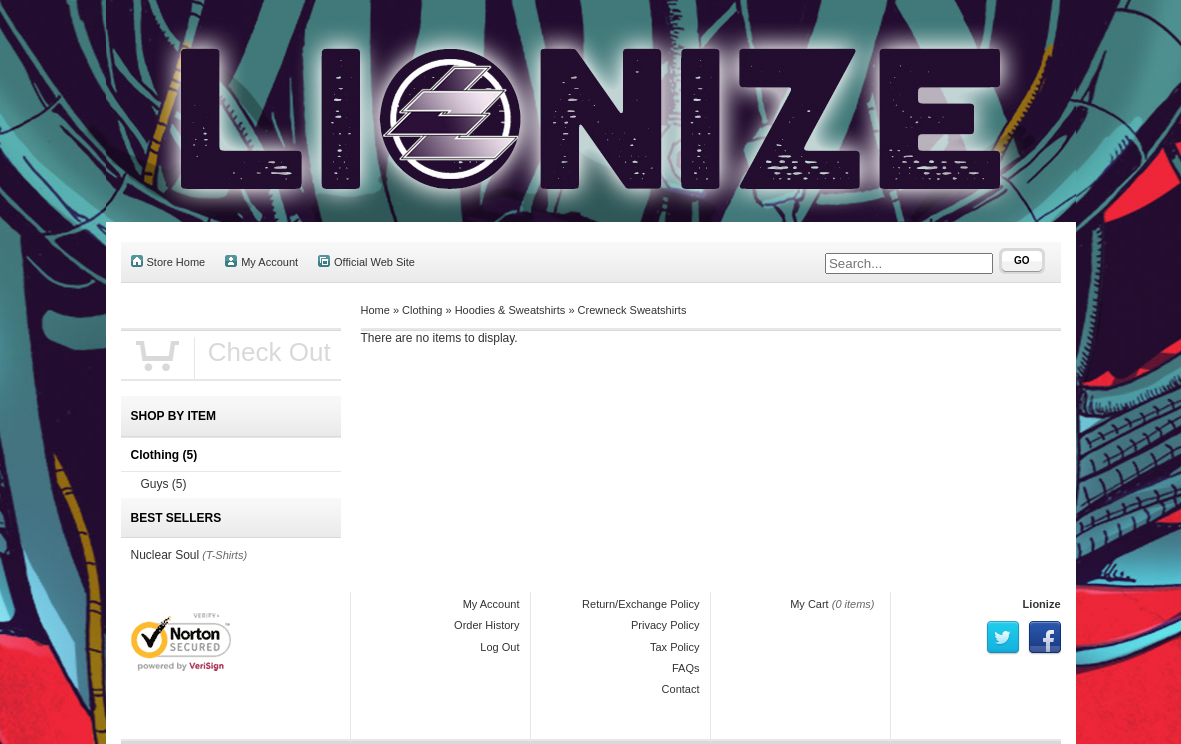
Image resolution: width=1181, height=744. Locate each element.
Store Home (168, 261)
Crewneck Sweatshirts (632, 310)
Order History (486, 625)
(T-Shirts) (224, 555)
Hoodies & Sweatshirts (510, 310)
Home (375, 310)
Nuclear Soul (165, 555)
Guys (164, 484)
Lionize (1042, 604)
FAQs (686, 668)
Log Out (499, 647)
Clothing (422, 310)
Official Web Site (366, 261)
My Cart (809, 604)
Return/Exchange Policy (640, 604)
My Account (261, 261)
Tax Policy (675, 647)
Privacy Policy (665, 625)
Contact (681, 689)
